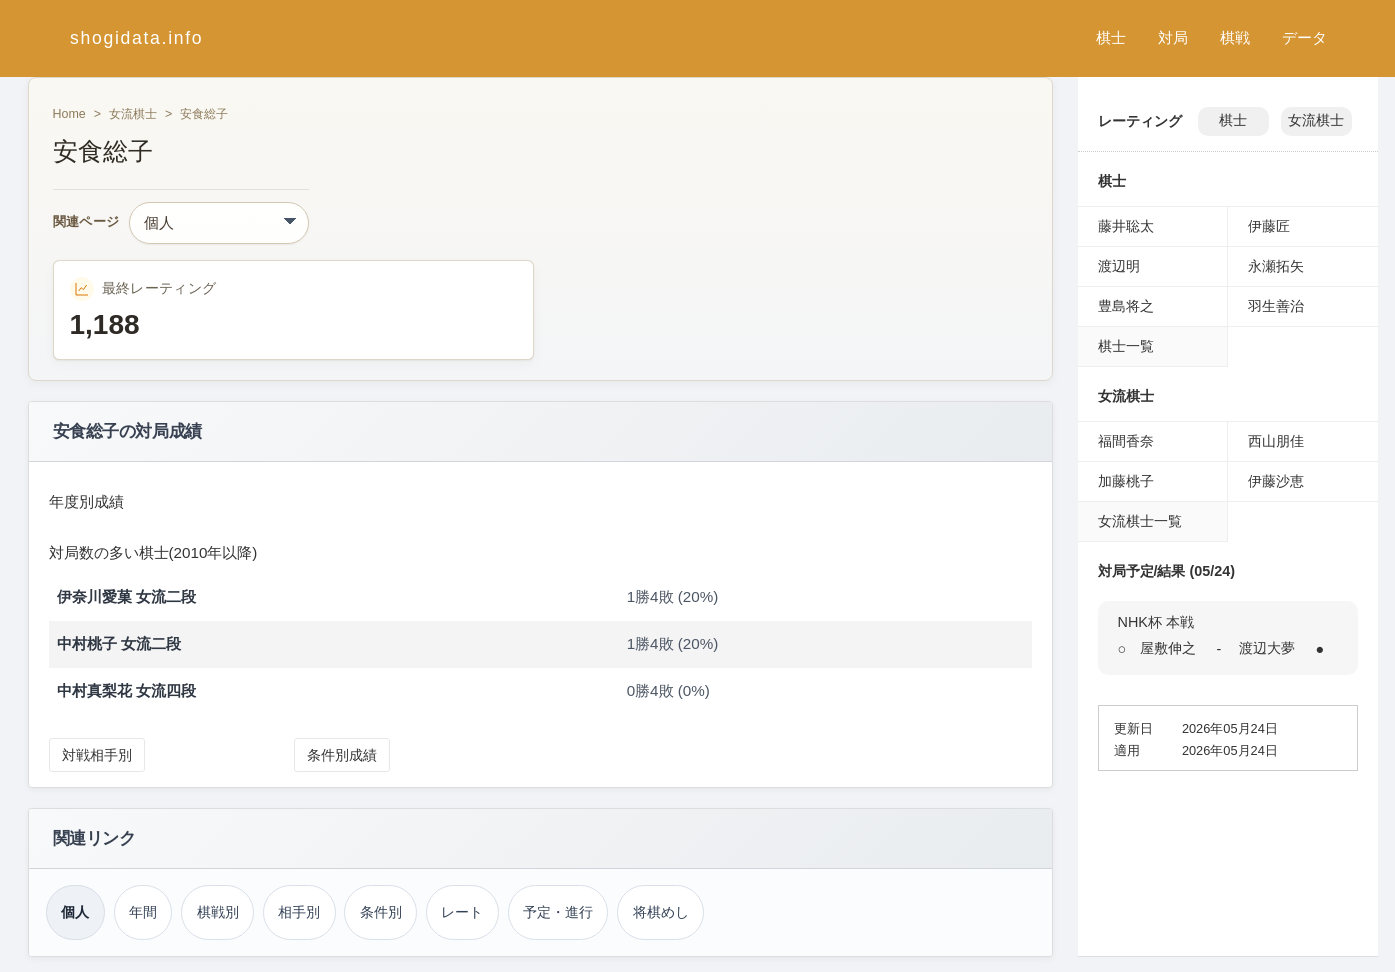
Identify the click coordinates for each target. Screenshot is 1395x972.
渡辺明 (1119, 266)
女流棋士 (133, 114)
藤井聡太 (1126, 226)
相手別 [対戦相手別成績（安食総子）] (299, 912)
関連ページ (86, 222)
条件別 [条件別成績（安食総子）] (381, 912)
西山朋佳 (1276, 441)
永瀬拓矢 (1276, 266)
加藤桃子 (1126, 481)
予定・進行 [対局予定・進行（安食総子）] (558, 912)
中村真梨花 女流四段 (126, 690)
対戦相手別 (97, 755)
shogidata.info (136, 38)
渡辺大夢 (1267, 648)
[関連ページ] (219, 223)
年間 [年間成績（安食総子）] (143, 912)
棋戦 (1235, 37)
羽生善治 (1276, 306)
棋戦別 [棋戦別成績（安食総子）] (218, 912)
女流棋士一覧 (1140, 521)
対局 (1173, 37)
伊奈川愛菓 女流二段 (126, 596)
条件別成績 (342, 755)
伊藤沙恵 (1276, 481)
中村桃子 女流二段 (119, 643)
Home (69, 114)
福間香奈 (1126, 441)
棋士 (1111, 37)
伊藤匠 (1269, 226)
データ (1304, 37)
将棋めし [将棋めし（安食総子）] (661, 912)
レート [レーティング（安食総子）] (462, 912)
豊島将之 (1126, 306)
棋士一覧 (1126, 346)
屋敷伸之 (1168, 648)
